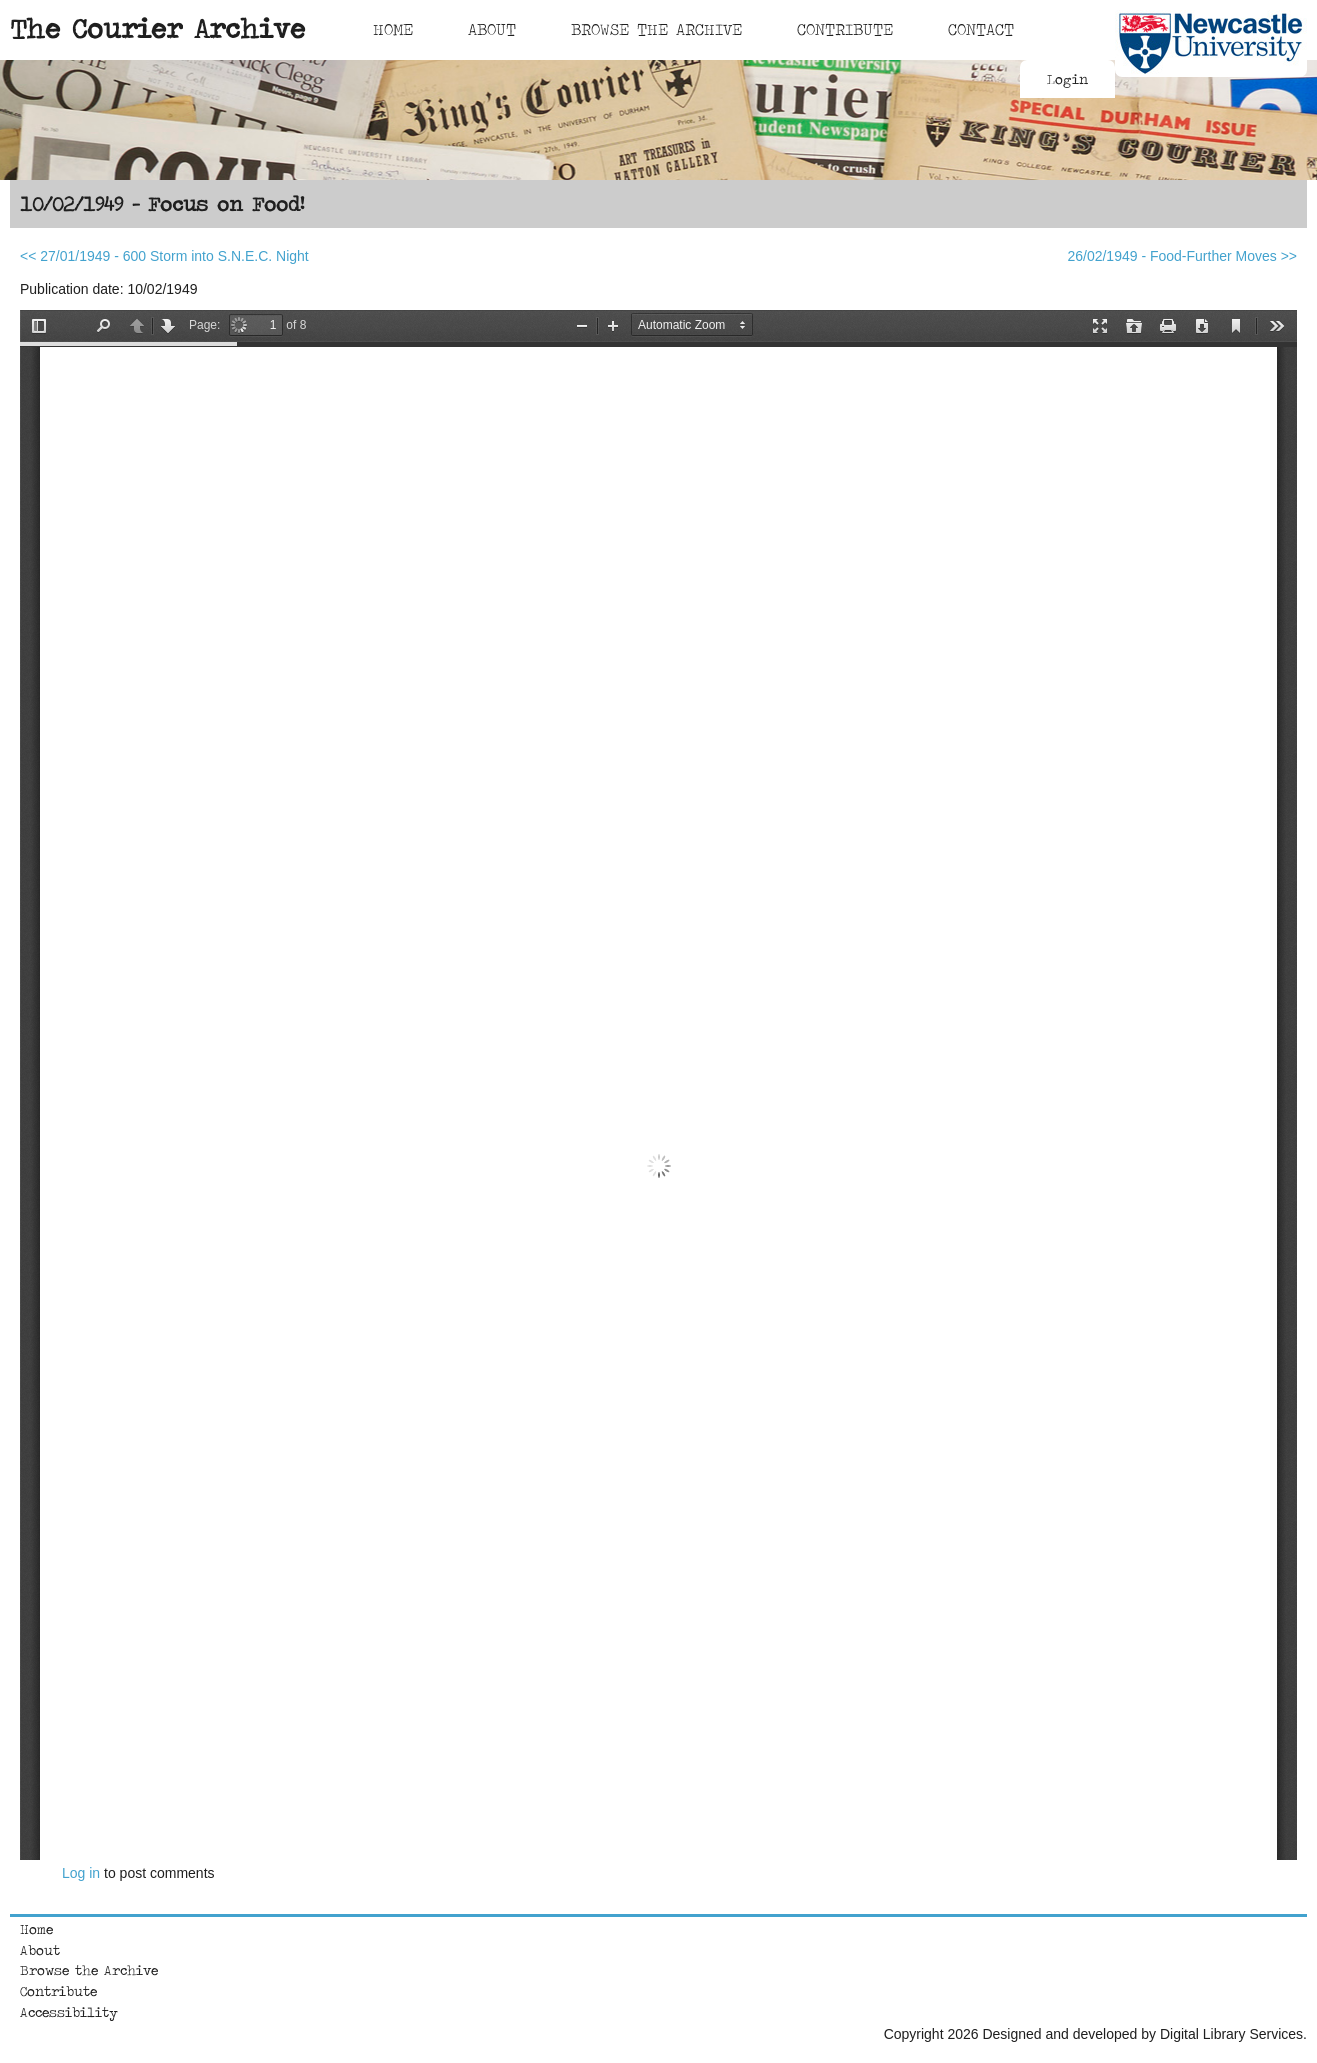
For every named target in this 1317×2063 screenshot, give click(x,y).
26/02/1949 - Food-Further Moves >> (1182, 256)
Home (393, 29)
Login (1067, 79)
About (492, 29)
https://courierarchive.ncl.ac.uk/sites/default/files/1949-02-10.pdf (658, 1085)
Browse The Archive (656, 29)
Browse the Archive (89, 1970)
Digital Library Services (1231, 2034)
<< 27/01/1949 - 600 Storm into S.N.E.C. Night (164, 256)
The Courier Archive (157, 28)
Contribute (845, 29)
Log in (81, 1873)
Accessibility (69, 2012)
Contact (981, 29)
